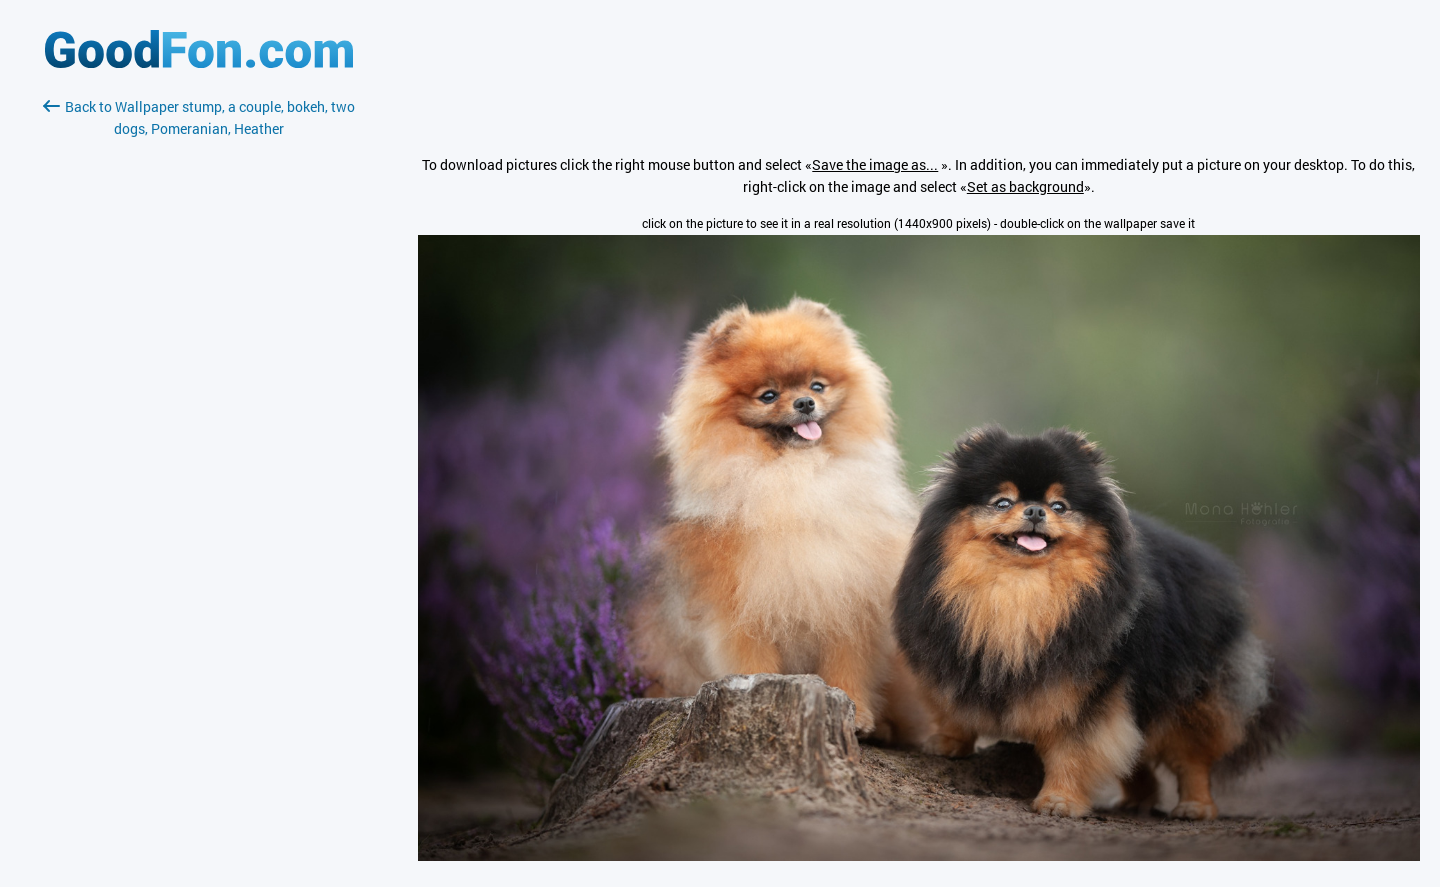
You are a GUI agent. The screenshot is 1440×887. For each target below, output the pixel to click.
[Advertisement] (199, 377)
